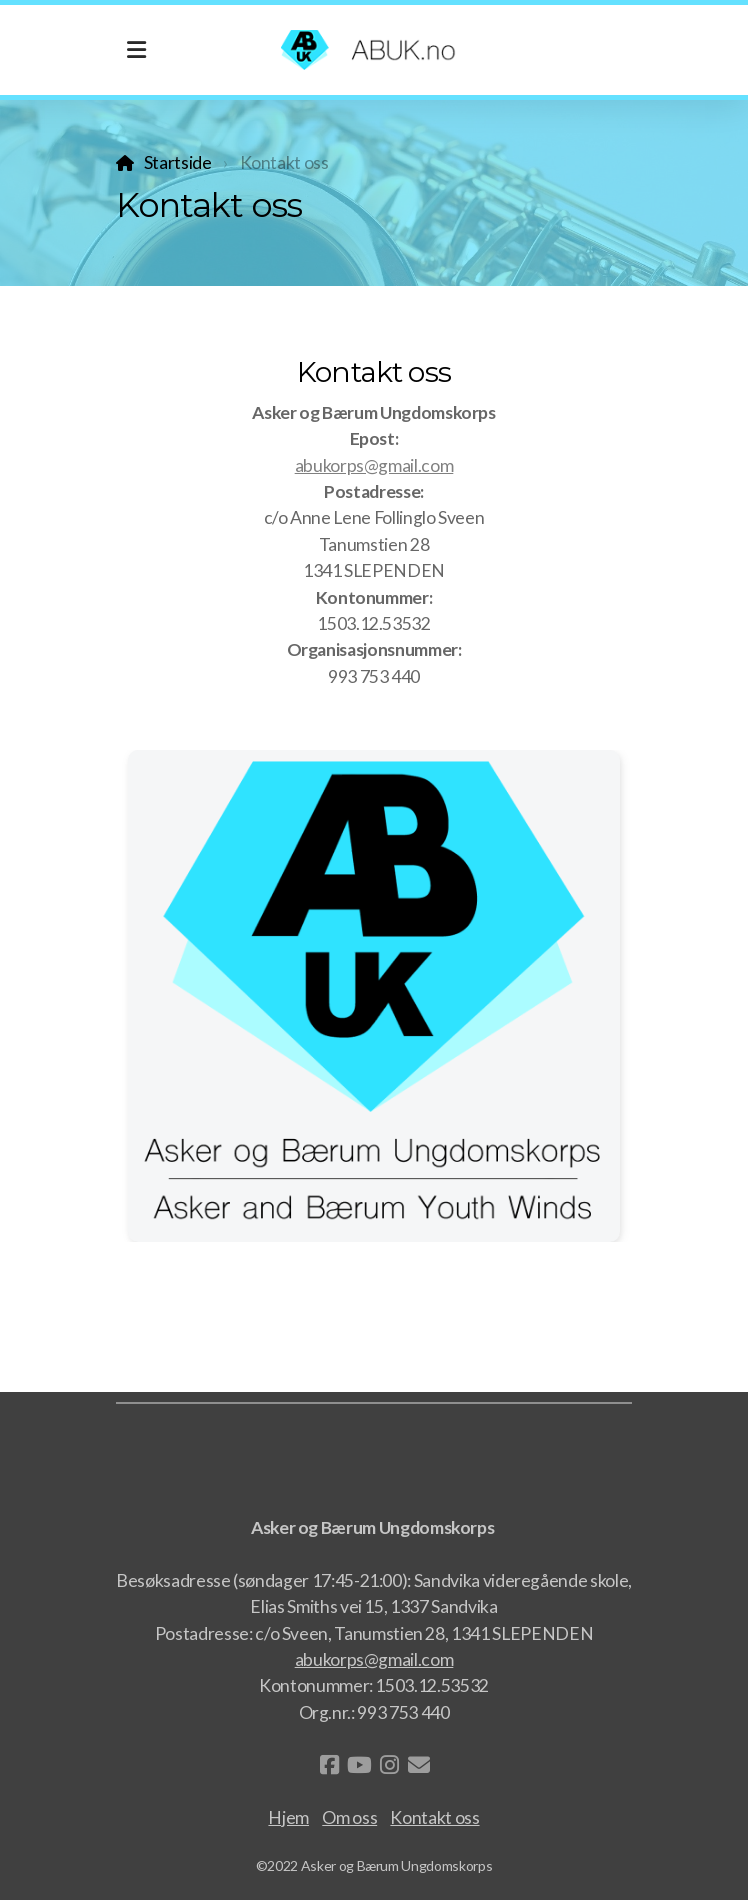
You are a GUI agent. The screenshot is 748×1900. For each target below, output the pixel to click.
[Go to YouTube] (359, 1765)
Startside (178, 162)
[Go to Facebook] (329, 1765)
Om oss (349, 1817)
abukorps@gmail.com (374, 465)
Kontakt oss (434, 1817)
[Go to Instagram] (389, 1765)
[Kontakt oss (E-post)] (419, 1765)
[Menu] (136, 50)
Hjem (288, 1817)
